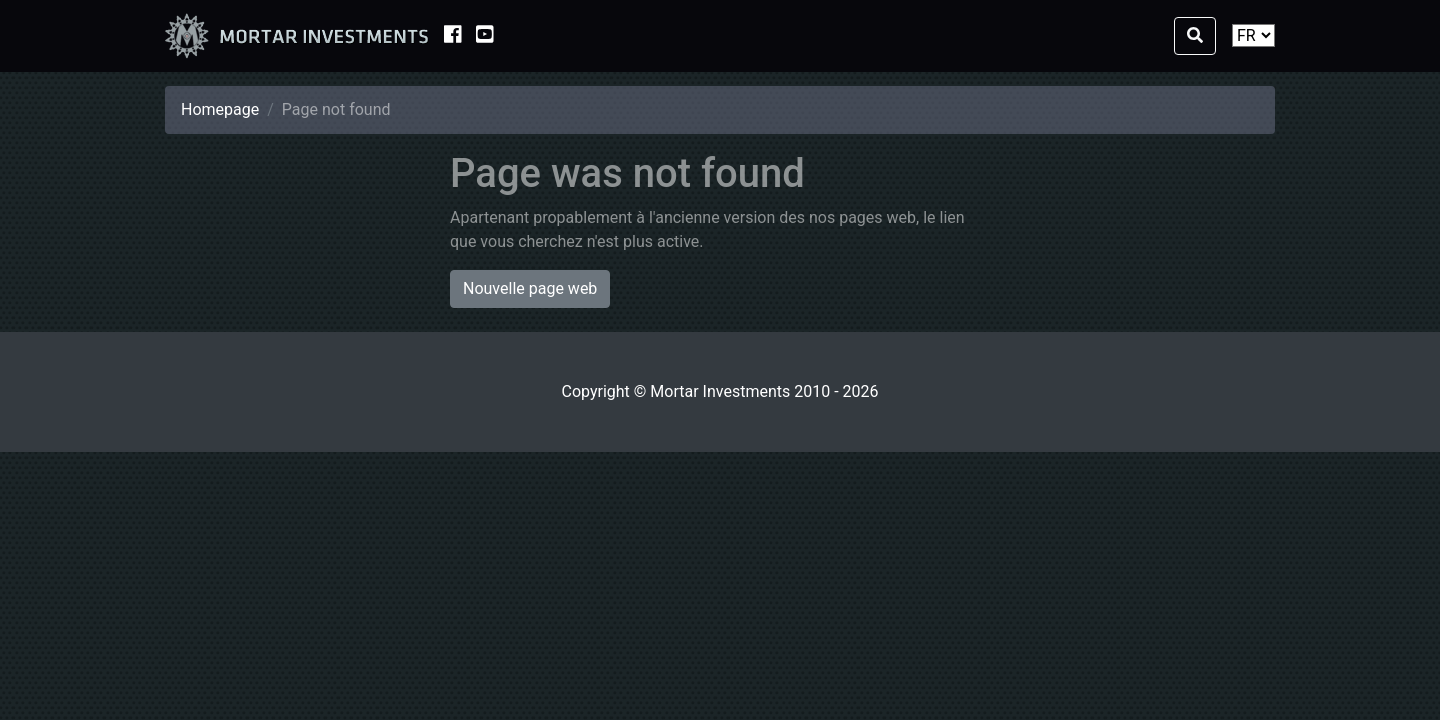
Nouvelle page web (530, 288)
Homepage (220, 109)
